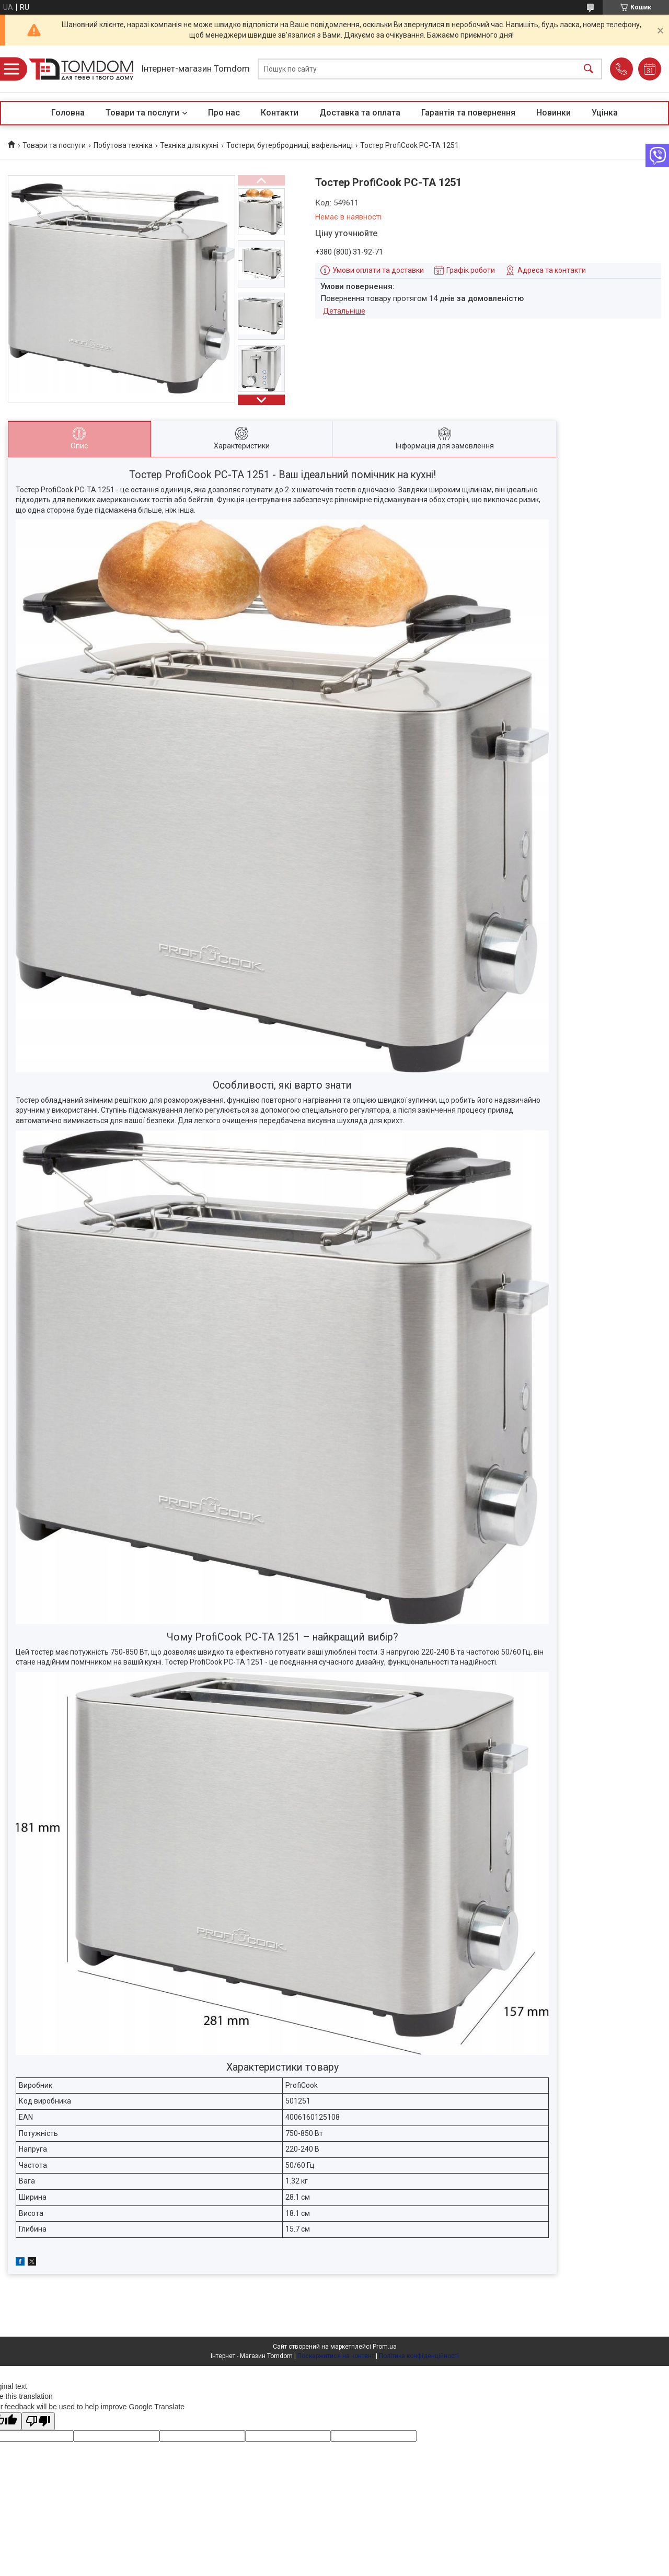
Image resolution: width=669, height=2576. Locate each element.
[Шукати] (588, 69)
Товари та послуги (142, 113)
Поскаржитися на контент (335, 2356)
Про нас (224, 113)
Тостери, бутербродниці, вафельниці (289, 145)
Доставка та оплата (359, 113)
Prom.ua (385, 2346)
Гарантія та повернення (468, 113)
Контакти (279, 113)
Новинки (553, 113)
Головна (68, 113)
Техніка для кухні (189, 145)
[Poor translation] (38, 2421)
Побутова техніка (123, 145)
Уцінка (605, 113)
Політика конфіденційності (419, 2356)
